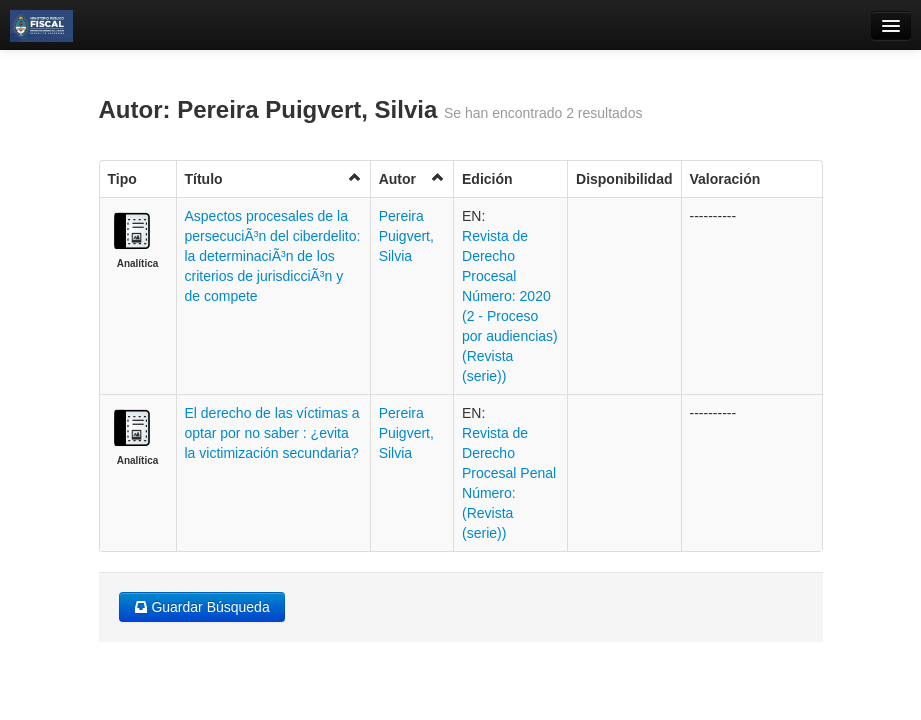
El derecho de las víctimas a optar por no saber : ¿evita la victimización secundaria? (272, 433)
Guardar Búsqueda (202, 607)
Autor (412, 178)
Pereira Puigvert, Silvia (406, 236)
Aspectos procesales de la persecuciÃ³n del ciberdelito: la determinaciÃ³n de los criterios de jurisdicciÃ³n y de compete (273, 256)
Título (273, 178)
